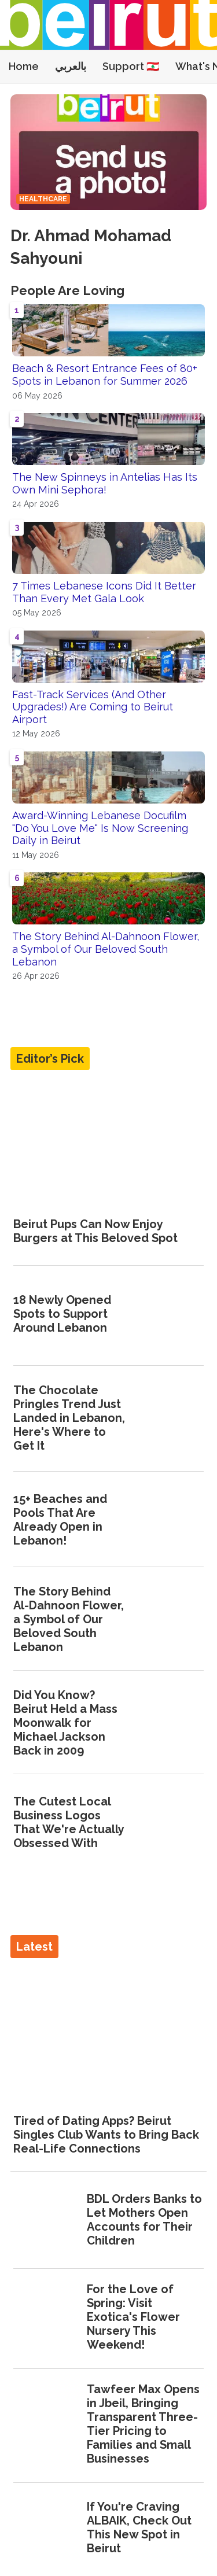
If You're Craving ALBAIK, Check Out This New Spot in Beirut (139, 2527)
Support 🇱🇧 (130, 66)
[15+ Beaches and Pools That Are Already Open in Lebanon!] (171, 1521)
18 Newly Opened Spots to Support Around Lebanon (62, 1314)
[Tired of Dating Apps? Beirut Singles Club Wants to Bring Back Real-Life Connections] (108, 2031)
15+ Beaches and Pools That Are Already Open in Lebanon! (60, 1519)
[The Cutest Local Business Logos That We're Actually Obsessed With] (171, 1823)
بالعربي (70, 66)
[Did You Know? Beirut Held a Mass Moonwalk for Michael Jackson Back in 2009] (171, 1724)
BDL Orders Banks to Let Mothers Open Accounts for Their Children (144, 2219)
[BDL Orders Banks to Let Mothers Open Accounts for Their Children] (46, 2221)
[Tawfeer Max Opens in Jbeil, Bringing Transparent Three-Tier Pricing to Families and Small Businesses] (46, 2425)
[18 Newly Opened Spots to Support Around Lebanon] (171, 1315)
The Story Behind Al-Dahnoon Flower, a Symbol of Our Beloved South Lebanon (105, 948)
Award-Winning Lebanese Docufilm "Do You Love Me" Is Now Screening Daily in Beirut (100, 827)
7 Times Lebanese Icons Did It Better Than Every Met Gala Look (104, 592)
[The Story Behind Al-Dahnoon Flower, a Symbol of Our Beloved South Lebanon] (171, 1620)
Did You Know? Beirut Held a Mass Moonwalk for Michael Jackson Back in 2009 (65, 1722)
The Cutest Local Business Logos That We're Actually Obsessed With (68, 1822)
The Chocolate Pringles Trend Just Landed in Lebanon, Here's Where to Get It (69, 1418)
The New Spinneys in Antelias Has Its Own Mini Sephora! (104, 483)
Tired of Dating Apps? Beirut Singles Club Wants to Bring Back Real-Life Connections (106, 2134)
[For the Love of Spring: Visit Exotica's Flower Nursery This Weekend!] (46, 2318)
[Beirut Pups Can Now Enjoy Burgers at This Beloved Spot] (108, 1143)
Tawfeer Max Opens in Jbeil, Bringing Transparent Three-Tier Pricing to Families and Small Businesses (143, 2424)
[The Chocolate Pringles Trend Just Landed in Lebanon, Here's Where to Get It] (171, 1418)
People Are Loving (67, 290)
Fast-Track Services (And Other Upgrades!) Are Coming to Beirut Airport (92, 706)
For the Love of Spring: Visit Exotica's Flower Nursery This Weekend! (133, 2317)
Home (24, 66)
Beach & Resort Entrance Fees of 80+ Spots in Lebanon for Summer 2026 (104, 374)
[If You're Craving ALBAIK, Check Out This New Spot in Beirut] (46, 2529)
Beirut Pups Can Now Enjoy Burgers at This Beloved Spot (95, 1231)
